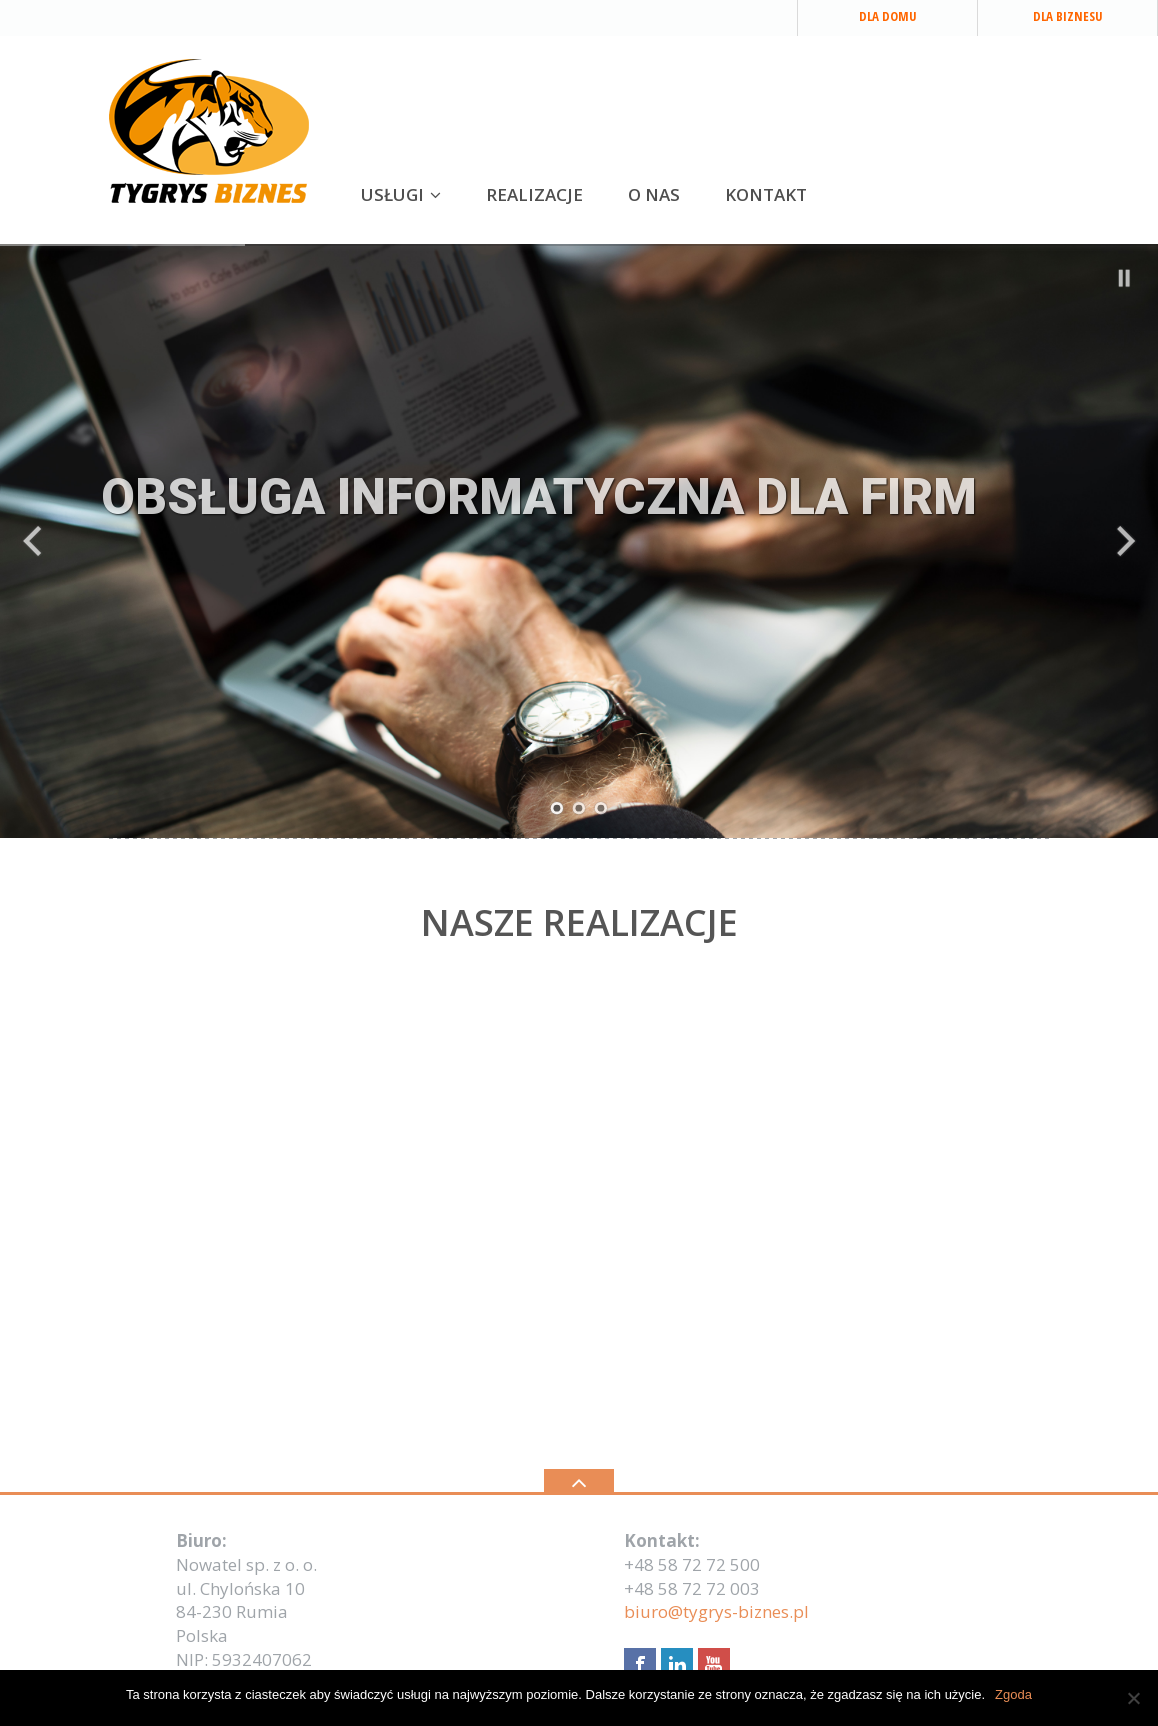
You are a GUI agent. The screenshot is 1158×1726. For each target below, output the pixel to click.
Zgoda (1013, 1694)
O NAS (654, 194)
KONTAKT (766, 194)
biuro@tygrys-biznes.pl (716, 1611)
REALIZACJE (534, 194)
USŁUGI (392, 194)
